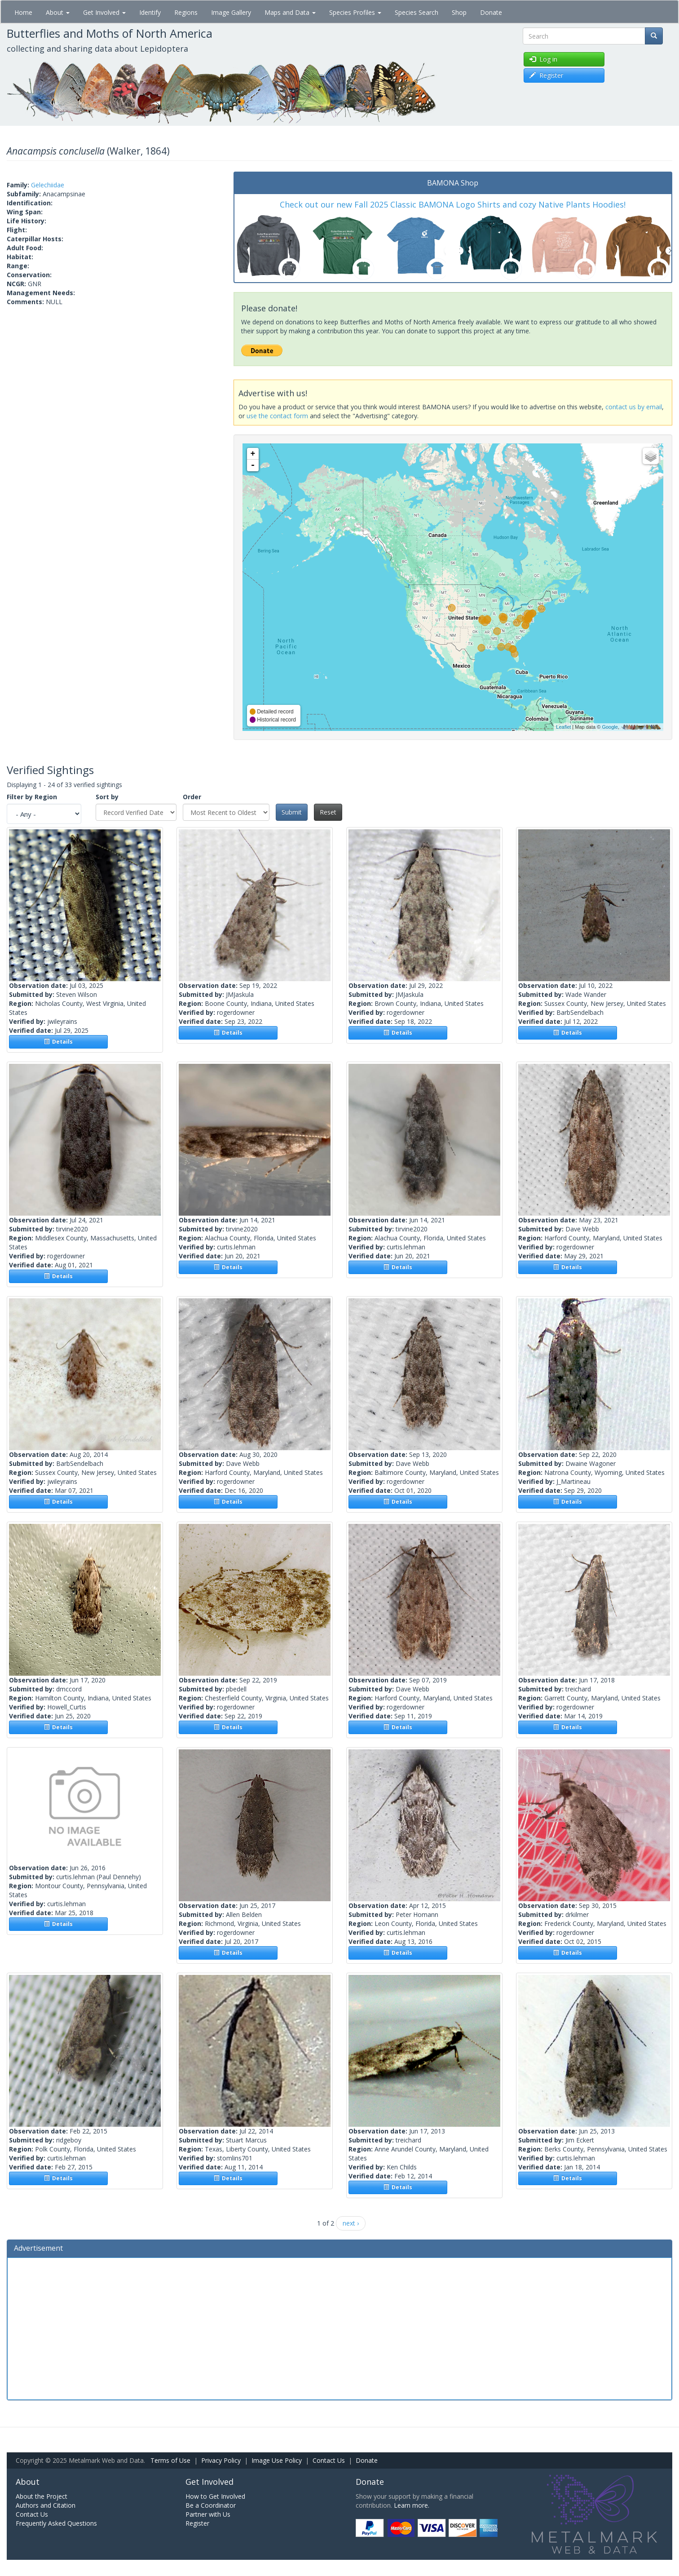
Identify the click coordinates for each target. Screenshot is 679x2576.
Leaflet (563, 727)
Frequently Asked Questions (56, 2523)
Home (23, 12)
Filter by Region (32, 796)
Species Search (416, 12)
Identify (150, 12)
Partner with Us (207, 2514)
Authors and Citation (45, 2505)
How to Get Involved (215, 2496)
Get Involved (104, 12)
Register (197, 2523)
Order (192, 796)
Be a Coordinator (210, 2505)
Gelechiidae (47, 185)
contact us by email (633, 407)
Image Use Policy (276, 2460)
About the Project (41, 2496)
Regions (186, 12)
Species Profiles (355, 12)
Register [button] (546, 75)
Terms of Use (170, 2460)
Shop (459, 12)
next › (351, 2223)
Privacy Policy (221, 2460)
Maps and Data (290, 12)
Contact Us (329, 2460)
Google (609, 727)
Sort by (107, 796)
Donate (491, 12)
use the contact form (277, 416)
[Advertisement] (339, 2327)
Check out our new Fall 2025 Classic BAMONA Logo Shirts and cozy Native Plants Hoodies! (453, 204)
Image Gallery (231, 12)
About (58, 12)
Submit (292, 812)
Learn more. (411, 2505)
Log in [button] (543, 59)
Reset (328, 812)
